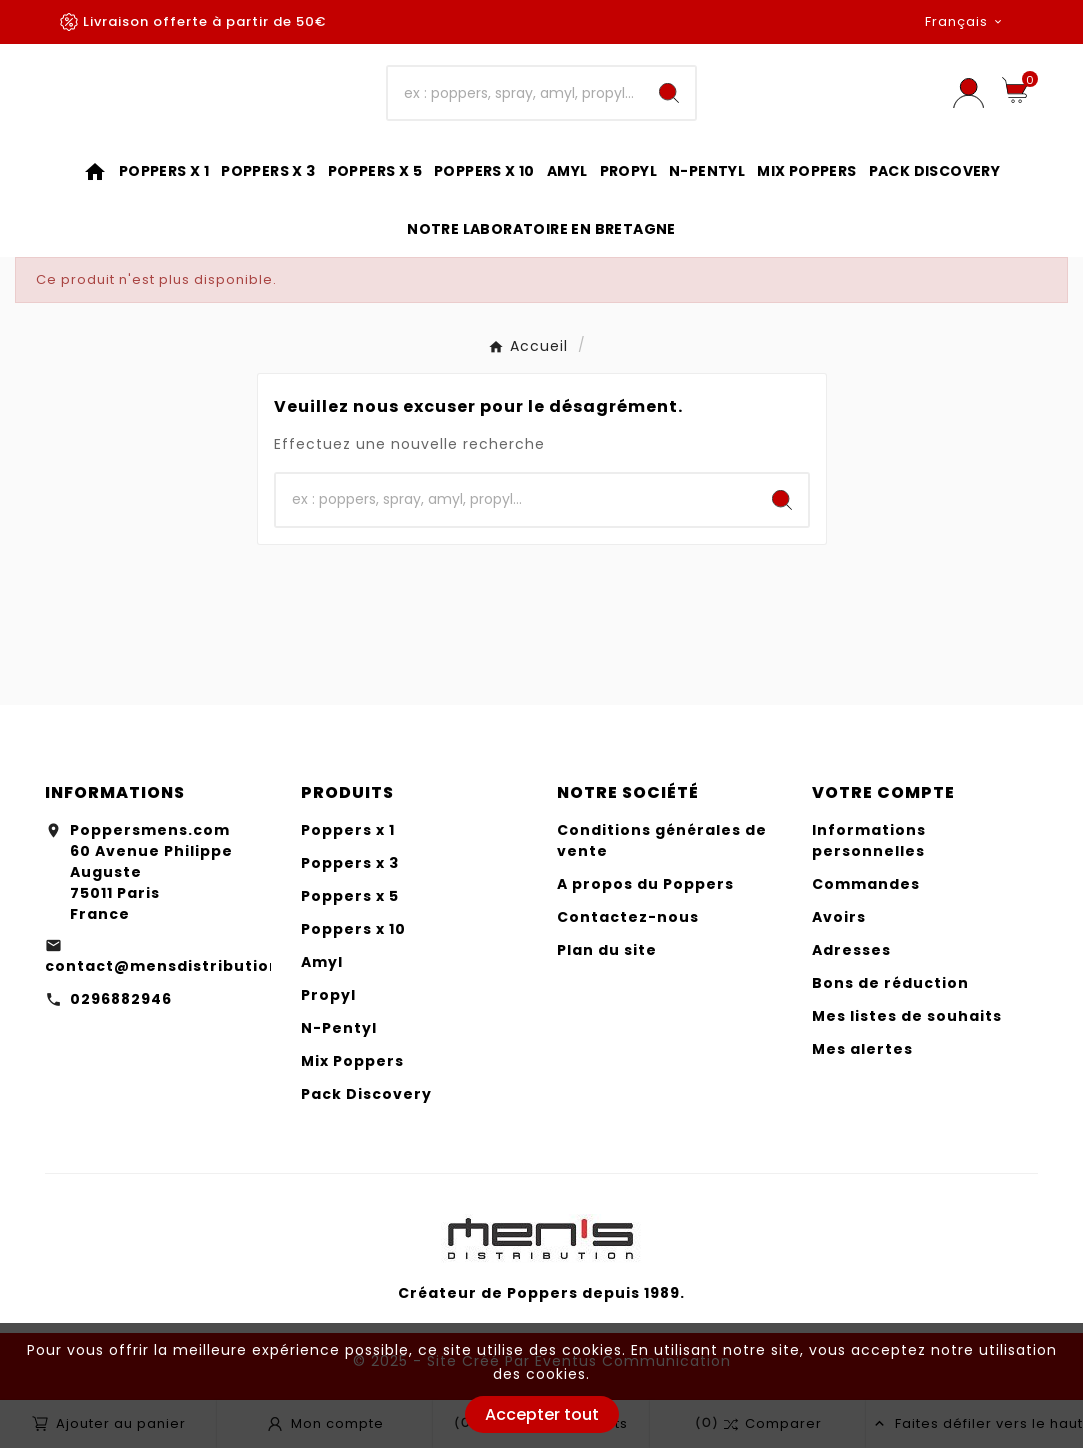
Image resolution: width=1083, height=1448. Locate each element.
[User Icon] (968, 93)
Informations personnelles (869, 840)
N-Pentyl (339, 1028)
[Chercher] (515, 93)
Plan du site (607, 950)
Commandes (866, 884)
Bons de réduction (890, 983)
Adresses (851, 950)
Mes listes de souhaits (907, 1016)
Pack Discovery (366, 1094)
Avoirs (839, 917)
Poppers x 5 (350, 896)
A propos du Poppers (645, 884)
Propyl (328, 995)
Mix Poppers (352, 1061)
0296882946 (121, 999)
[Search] (669, 93)
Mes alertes (862, 1049)
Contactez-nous (628, 917)
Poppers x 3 (350, 863)
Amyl (322, 962)
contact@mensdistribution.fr (173, 966)
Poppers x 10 (353, 929)
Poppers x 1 (348, 830)
